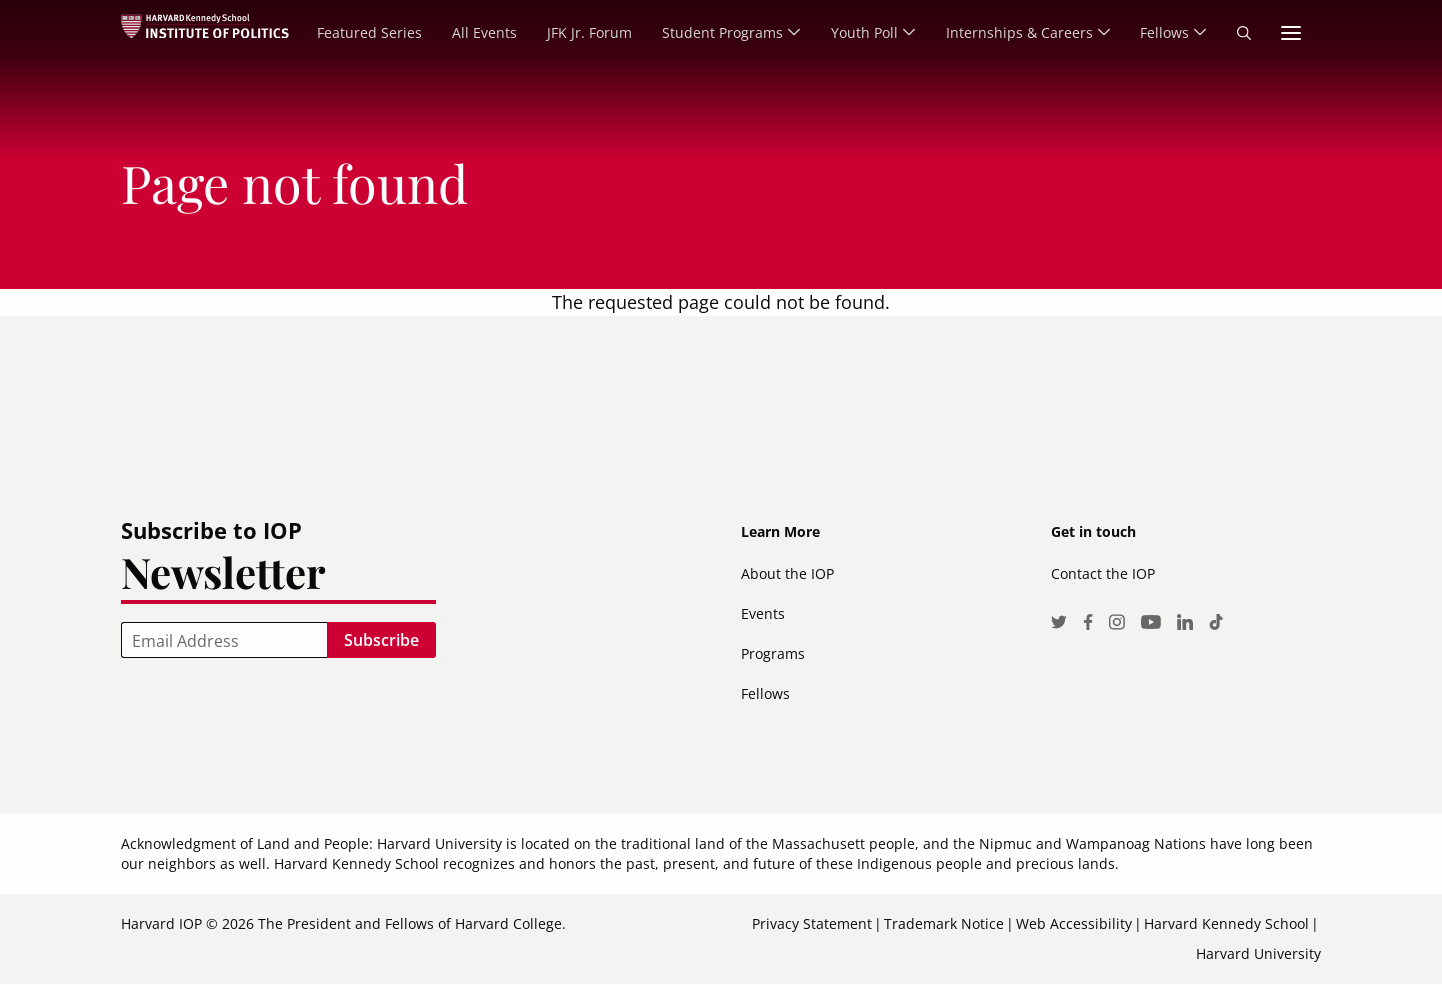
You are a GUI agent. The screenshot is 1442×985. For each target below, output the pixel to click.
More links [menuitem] (1291, 33)
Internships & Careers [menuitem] (1014, 32)
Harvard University (1258, 953)
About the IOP (787, 573)
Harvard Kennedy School (1226, 923)
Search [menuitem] (1244, 33)
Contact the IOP (1103, 573)
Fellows (765, 693)
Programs (773, 653)
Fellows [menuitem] (1162, 32)
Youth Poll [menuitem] (857, 32)
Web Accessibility (1074, 923)
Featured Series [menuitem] (360, 32)
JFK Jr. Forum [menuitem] (580, 32)
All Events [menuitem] (475, 32)
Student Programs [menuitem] (713, 32)
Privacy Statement (812, 923)
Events (763, 613)
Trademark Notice (944, 923)
